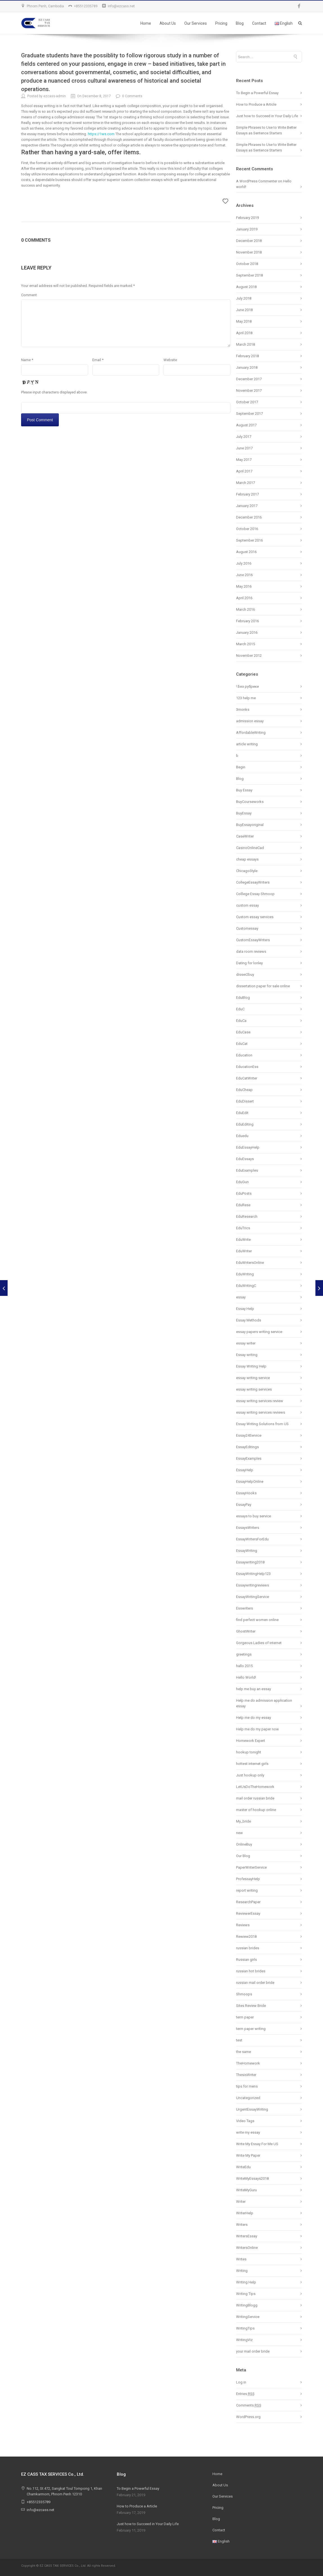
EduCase (243, 1032)
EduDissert (245, 1101)
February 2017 (247, 494)
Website (170, 360)
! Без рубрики (247, 686)
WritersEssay (246, 2236)
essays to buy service (253, 1516)
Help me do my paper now (257, 1729)
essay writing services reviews (260, 1412)
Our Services (195, 23)
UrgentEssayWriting (252, 2109)
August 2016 (246, 552)
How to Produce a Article (256, 104)
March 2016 (245, 609)
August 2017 (246, 425)
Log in (241, 2382)
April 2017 (244, 471)
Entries (245, 2394)
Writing (242, 2271)
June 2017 (244, 448)
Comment (29, 295)
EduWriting (245, 1274)
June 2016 (244, 575)
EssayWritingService (252, 1597)
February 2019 (247, 218)
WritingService (247, 2317)
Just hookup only (250, 1775)
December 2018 (249, 241)
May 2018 (244, 321)
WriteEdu (243, 2167)
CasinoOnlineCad (250, 848)
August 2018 (246, 287)
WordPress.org (248, 2417)
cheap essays (247, 859)
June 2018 (244, 310)
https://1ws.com (101, 134)
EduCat (242, 1044)
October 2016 (247, 529)
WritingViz (244, 2340)
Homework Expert (250, 1741)
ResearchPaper (248, 1902)
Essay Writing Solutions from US (262, 1424)
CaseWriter (245, 836)
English (284, 23)
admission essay (250, 721)
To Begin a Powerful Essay (257, 93)
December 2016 (249, 517)
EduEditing (245, 1124)
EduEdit (242, 1113)
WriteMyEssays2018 (252, 2178)
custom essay (247, 905)
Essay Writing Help (251, 1366)
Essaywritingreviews (252, 1585)
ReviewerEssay (248, 1913)
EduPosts (244, 1193)
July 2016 (243, 563)
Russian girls (246, 1959)
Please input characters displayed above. (54, 392)
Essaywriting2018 (250, 1562)
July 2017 (243, 436)
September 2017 (249, 413)
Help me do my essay (253, 1717)
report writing (247, 1890)
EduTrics (243, 1228)
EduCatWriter (246, 1078)
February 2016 (247, 621)
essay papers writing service (259, 1332)
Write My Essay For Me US (257, 2144)
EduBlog (243, 997)
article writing (247, 744)
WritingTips (245, 2328)
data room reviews (251, 951)
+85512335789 (86, 6)
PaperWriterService (251, 1867)
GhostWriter (245, 1631)
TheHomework (248, 2063)
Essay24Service (248, 1435)
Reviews (243, 1925)
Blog (240, 23)
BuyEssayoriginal (250, 825)
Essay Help (245, 1309)
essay (241, 1297)
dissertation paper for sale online (263, 986)
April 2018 (244, 333)
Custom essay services (254, 917)
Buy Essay (244, 790)
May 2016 (244, 586)
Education (244, 1055)
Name (27, 360)
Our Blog (243, 1856)
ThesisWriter (246, 2075)
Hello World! (246, 1677)
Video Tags (245, 2121)
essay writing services (254, 1389)
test (239, 2040)
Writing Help (246, 2282)
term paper (245, 2017)
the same (243, 2052)
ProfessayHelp (248, 1879)
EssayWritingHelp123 (253, 1574)
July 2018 (243, 298)
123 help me (246, 698)
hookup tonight (248, 1752)
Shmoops (244, 1994)
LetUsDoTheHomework (255, 1787)
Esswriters (244, 1608)
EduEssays (245, 1159)
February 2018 (247, 356)
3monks (242, 709)
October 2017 (247, 402)
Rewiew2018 (246, 1936)
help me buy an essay (253, 1689)
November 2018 (249, 252)
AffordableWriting (251, 732)
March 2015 (245, 644)
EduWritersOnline (250, 1262)
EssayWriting (246, 1551)
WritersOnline (247, 2247)
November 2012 (249, 655)
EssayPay (243, 1504)
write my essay (248, 2132)
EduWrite (243, 1239)
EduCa (241, 1020)
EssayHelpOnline (249, 1481)
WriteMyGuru (246, 2190)
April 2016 (244, 598)
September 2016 (249, 540)
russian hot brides (250, 1971)
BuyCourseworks (250, 802)
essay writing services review (259, 1401)
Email (98, 360)
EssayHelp (244, 1470)
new (239, 1833)
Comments (248, 2405)
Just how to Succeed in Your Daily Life (267, 116)
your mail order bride (253, 2351)
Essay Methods (248, 1320)
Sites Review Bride (251, 2006)
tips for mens (247, 2086)
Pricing (221, 23)
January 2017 (246, 506)
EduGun (242, 1182)
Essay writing (246, 1355)
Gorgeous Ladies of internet (259, 1643)
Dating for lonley (249, 963)
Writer (241, 2201)
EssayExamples (248, 1458)
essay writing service (253, 1378)
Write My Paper (248, 2155)
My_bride (243, 1821)
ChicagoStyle (246, 871)
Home (145, 23)
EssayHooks (246, 1493)
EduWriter (244, 1251)
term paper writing (251, 2029)
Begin (240, 767)
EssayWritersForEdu (252, 1539)
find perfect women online (257, 1620)
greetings (244, 1654)
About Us (168, 23)
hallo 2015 (244, 1666)
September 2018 (249, 275)
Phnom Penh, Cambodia (45, 6)
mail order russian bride (255, 1798)
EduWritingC (246, 1286)
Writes (241, 2259)
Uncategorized (248, 2098)
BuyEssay (244, 813)
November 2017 (249, 390)
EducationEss (247, 1067)
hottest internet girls (252, 1764)
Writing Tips (245, 2294)
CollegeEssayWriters (253, 882)
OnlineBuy (244, 1844)
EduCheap (244, 1090)
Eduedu (242, 1136)
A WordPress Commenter (256, 181)
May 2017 (244, 460)
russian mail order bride (255, 1982)
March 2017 (245, 483)
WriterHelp (244, 2213)
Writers (242, 2224)
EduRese (243, 1205)
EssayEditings (247, 1447)
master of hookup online (256, 1810)
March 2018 (245, 344)
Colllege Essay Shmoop (255, 894)
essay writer (245, 1343)
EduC (240, 1009)
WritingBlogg (246, 2305)
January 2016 (246, 632)
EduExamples (247, 1170)
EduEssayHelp (247, 1147)
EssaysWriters (247, 1527)
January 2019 (246, 229)
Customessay (247, 928)
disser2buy (245, 974)
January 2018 (246, 367)
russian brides (247, 1948)
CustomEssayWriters (253, 940)
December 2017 (249, 379)
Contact (259, 23)
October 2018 (247, 264)
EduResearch (246, 1216)
